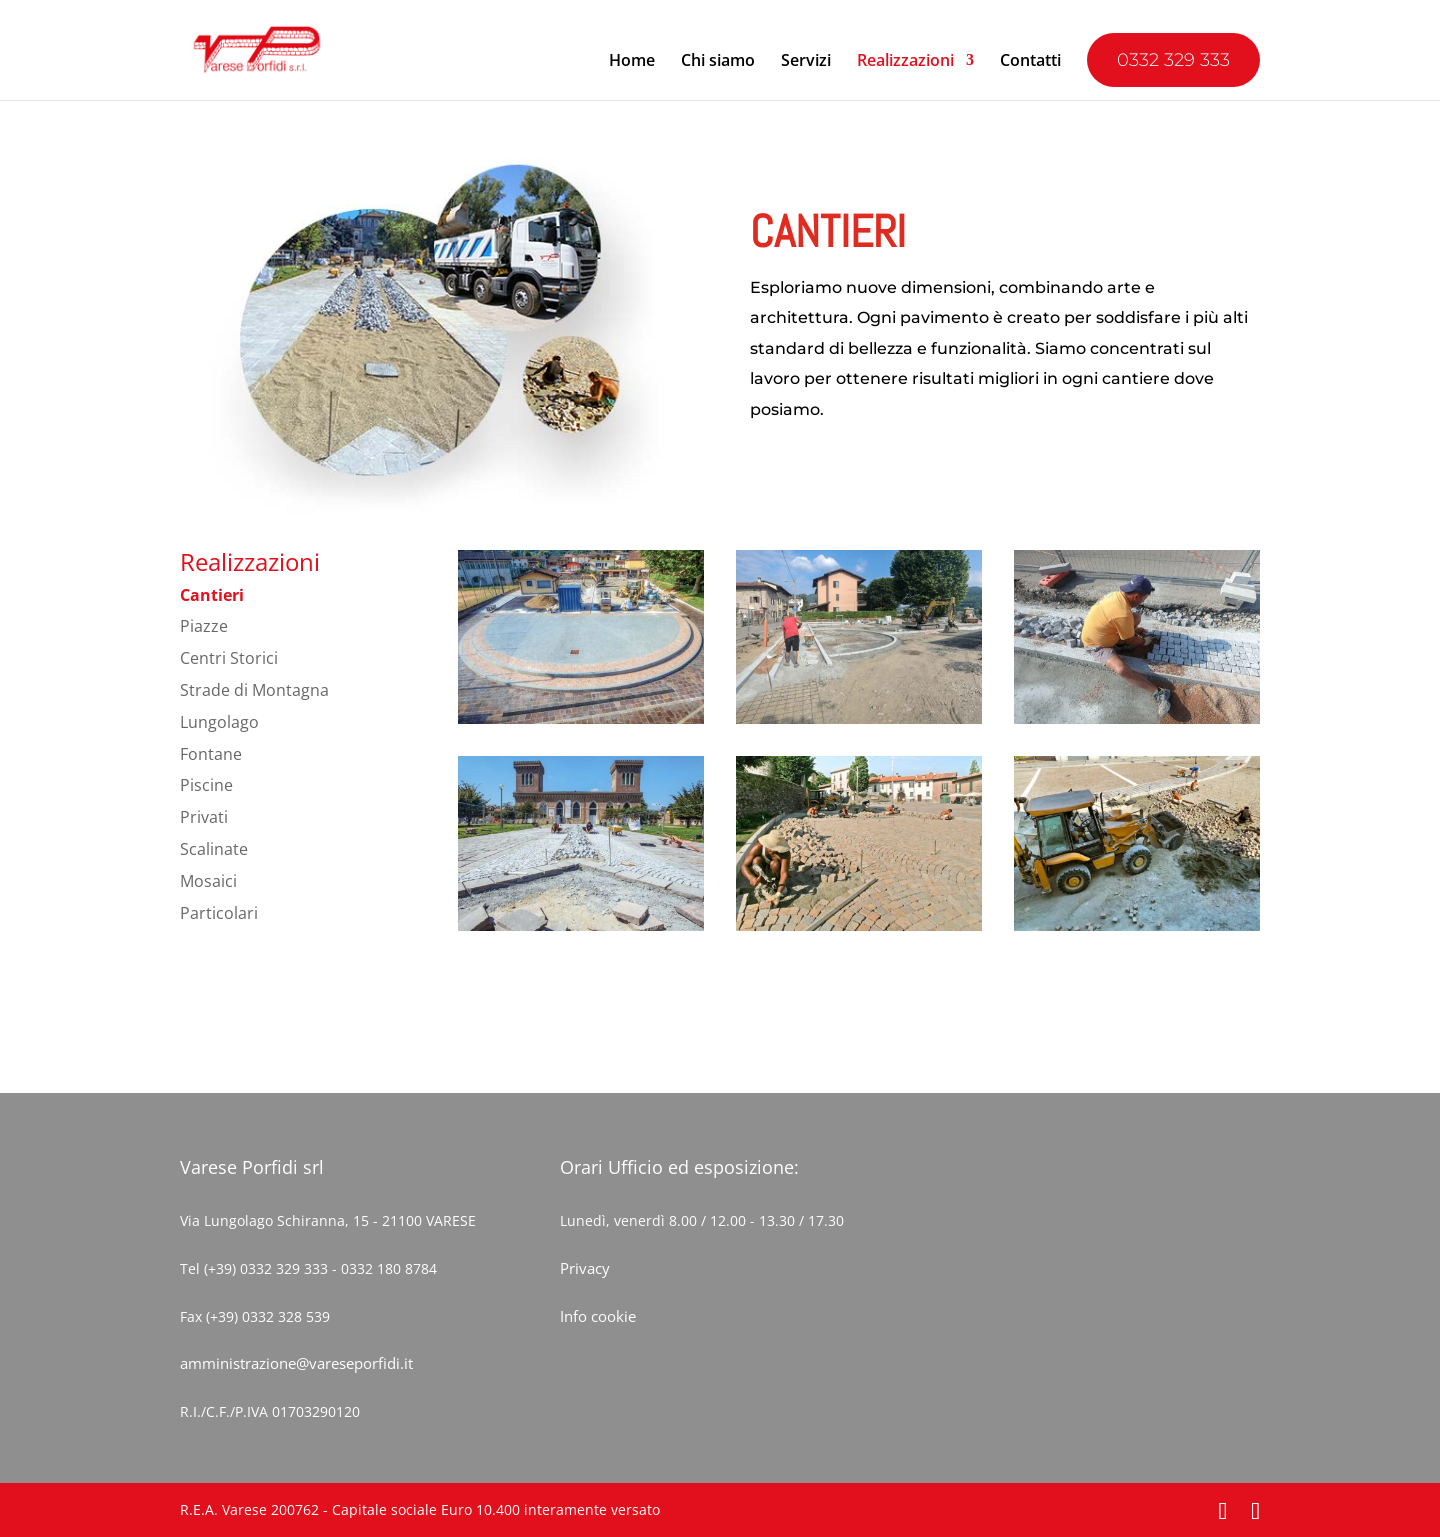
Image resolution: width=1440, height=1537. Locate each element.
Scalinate (214, 849)
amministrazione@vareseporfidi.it (296, 1363)
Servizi (806, 62)
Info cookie (598, 1316)
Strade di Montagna (254, 690)
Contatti (1030, 62)
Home (632, 62)
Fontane (211, 754)
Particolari (219, 913)
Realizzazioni (905, 62)
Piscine (206, 785)
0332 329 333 (1173, 60)
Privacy (585, 1268)
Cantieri (212, 595)
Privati (204, 817)
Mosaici (208, 881)
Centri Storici (229, 658)
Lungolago (219, 722)
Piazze (204, 626)
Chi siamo (718, 62)
